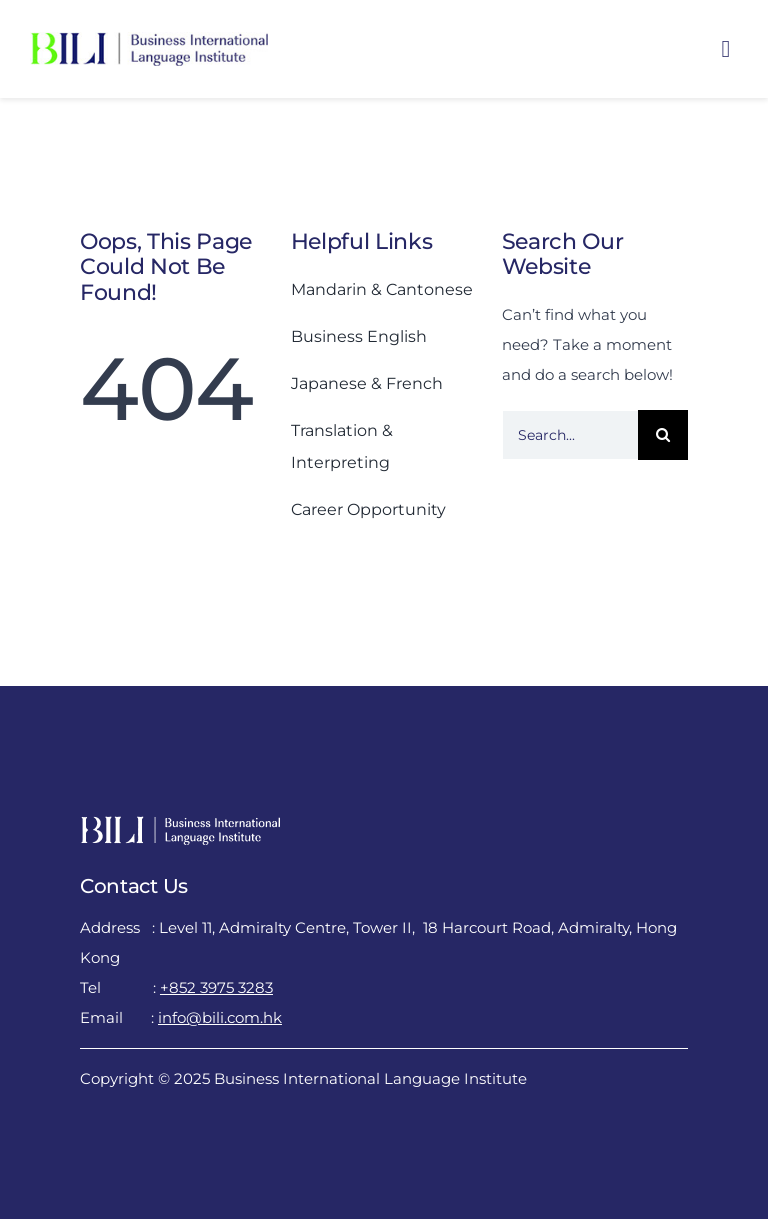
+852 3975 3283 (216, 987)
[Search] (663, 435)
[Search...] (570, 435)
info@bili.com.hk (220, 1017)
